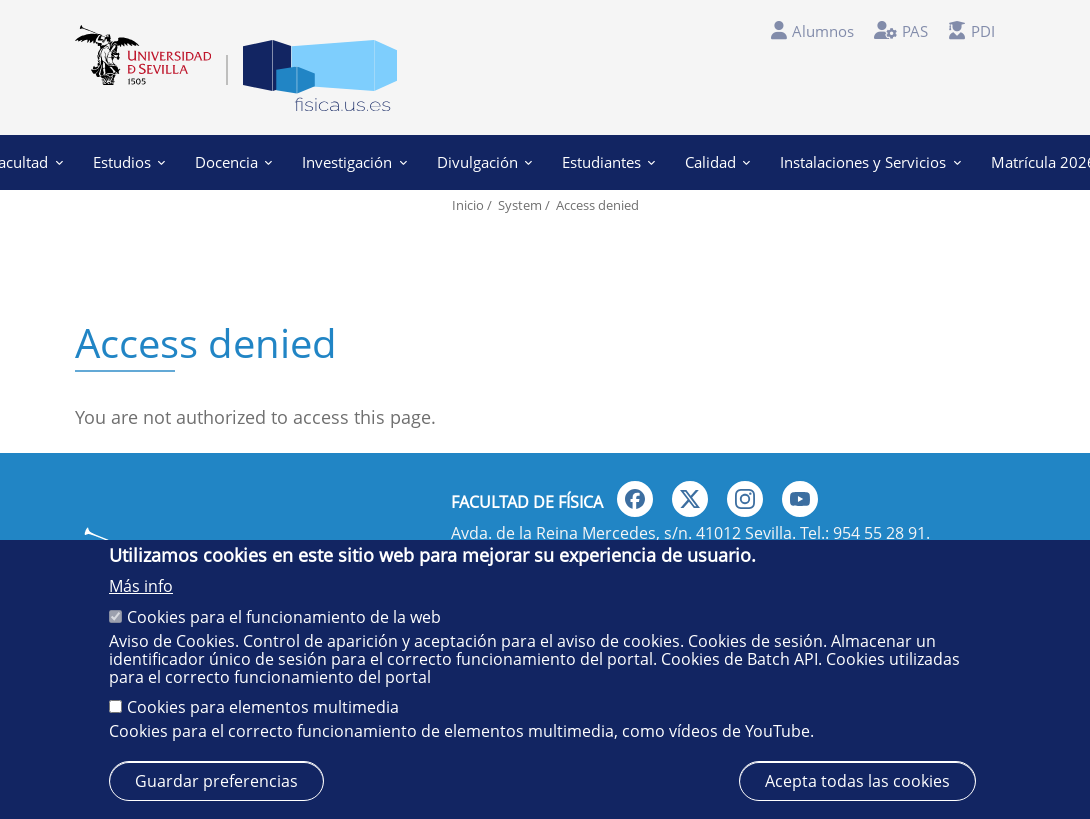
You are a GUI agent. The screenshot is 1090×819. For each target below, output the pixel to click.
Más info (141, 586)
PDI (983, 31)
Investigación (354, 162)
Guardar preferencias (216, 781)
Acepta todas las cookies (857, 781)
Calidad (717, 162)
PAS (915, 31)
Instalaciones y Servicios (870, 162)
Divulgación (484, 162)
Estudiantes (608, 162)
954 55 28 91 (879, 533)
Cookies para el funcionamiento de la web (284, 617)
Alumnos (823, 31)
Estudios (129, 162)
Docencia (233, 162)
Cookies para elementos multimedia (263, 707)
